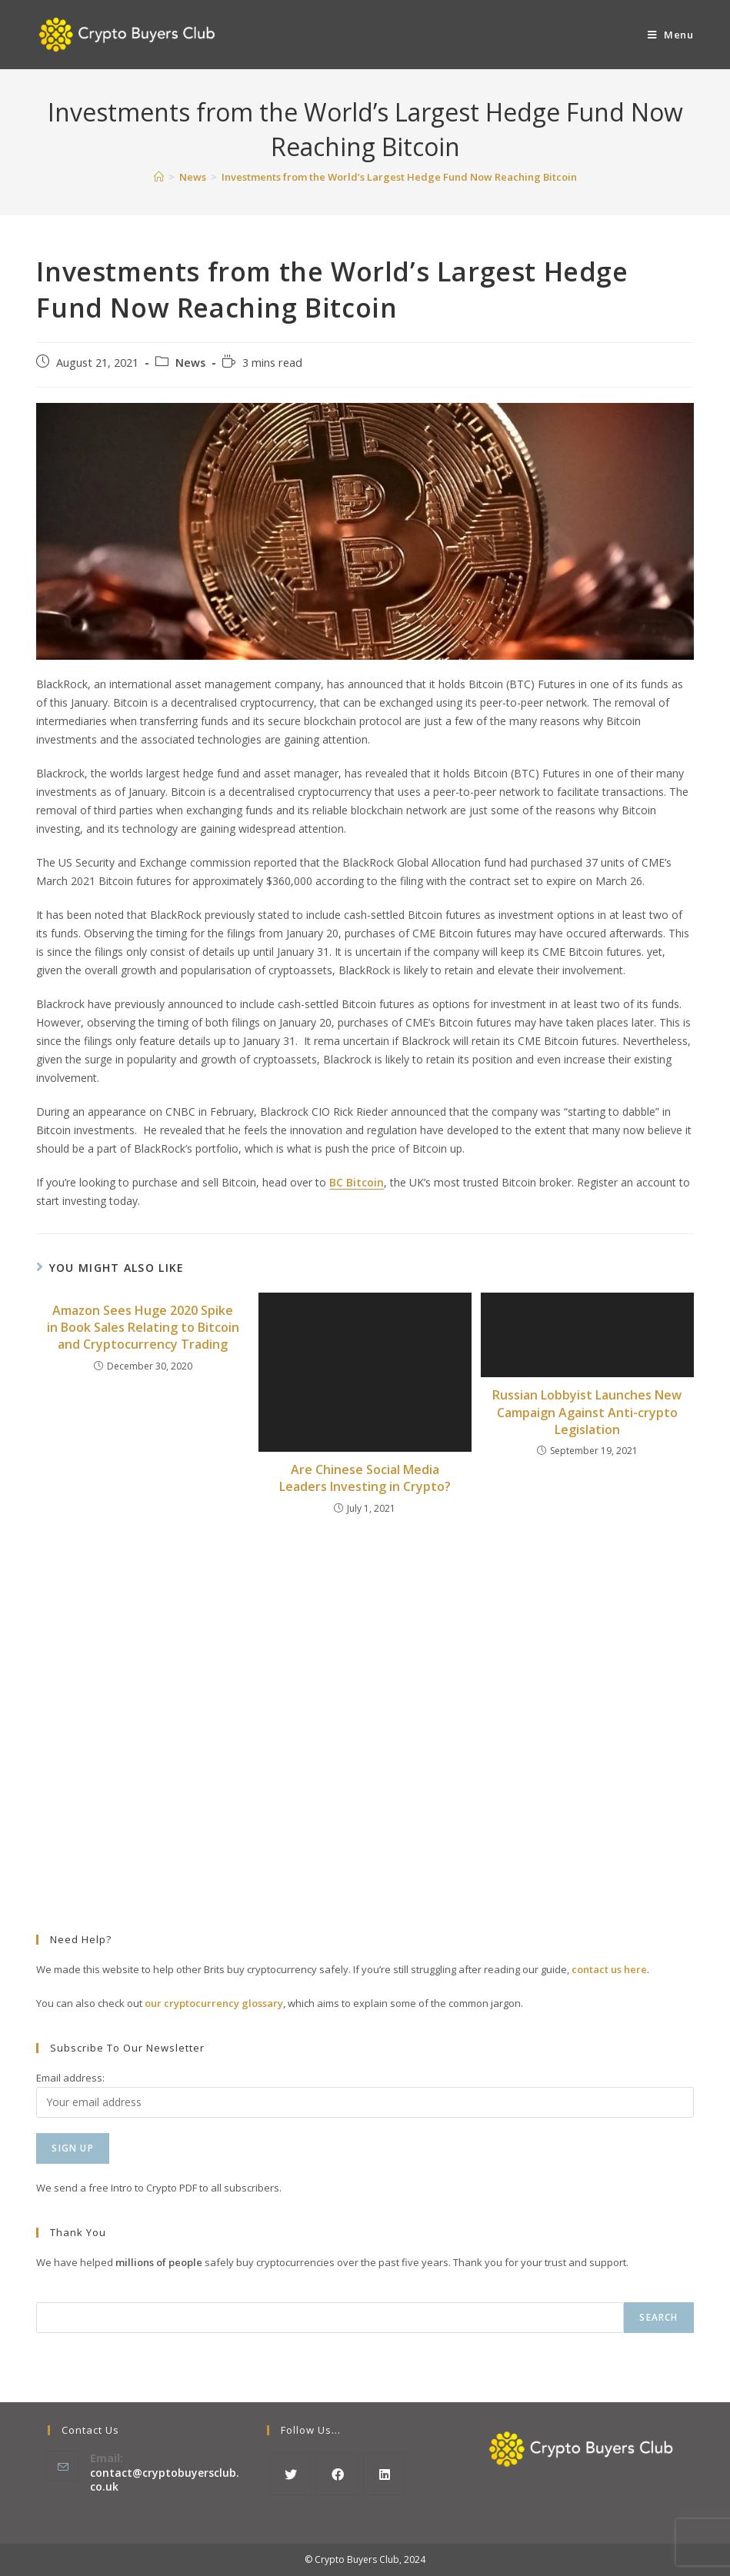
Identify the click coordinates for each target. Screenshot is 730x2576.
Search (658, 2317)
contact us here (609, 1969)
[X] (290, 2474)
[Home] (159, 177)
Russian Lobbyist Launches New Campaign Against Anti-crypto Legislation (587, 1412)
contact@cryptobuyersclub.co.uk (164, 2479)
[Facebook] (337, 2474)
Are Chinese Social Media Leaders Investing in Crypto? (365, 1478)
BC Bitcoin (356, 1182)
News (190, 362)
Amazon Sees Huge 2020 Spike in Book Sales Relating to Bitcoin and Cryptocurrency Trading (143, 1327)
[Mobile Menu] (671, 34)
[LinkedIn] (384, 2474)
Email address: (70, 2078)
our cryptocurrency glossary (214, 2003)
